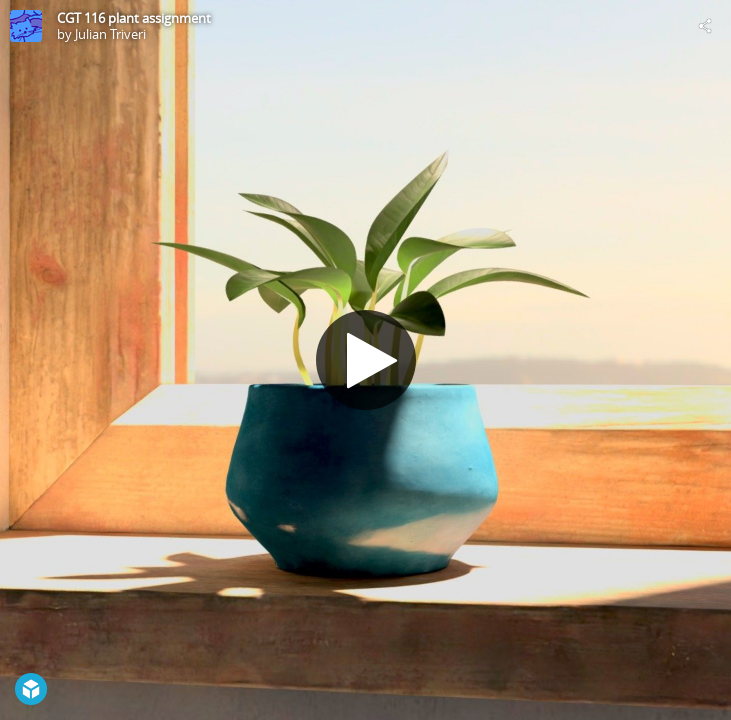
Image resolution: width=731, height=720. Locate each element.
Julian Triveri (110, 34)
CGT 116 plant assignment (134, 18)
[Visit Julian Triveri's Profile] (26, 26)
